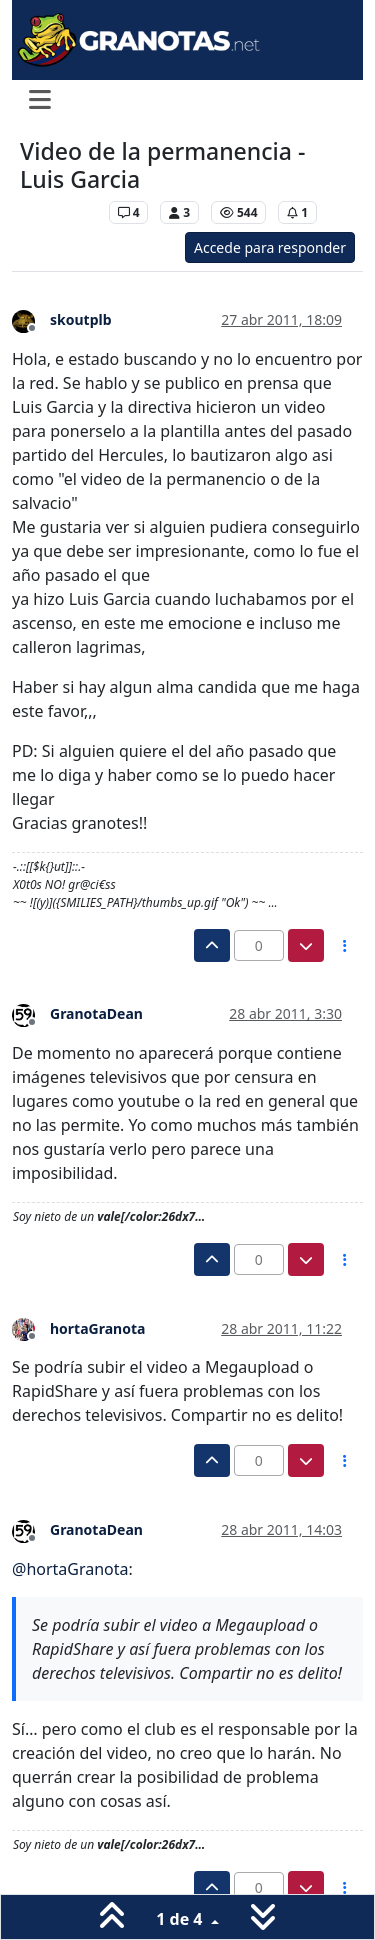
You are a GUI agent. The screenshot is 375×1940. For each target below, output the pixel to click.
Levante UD (59, 212)
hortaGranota (97, 1328)
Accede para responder (270, 247)
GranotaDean (96, 1013)
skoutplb (81, 319)
